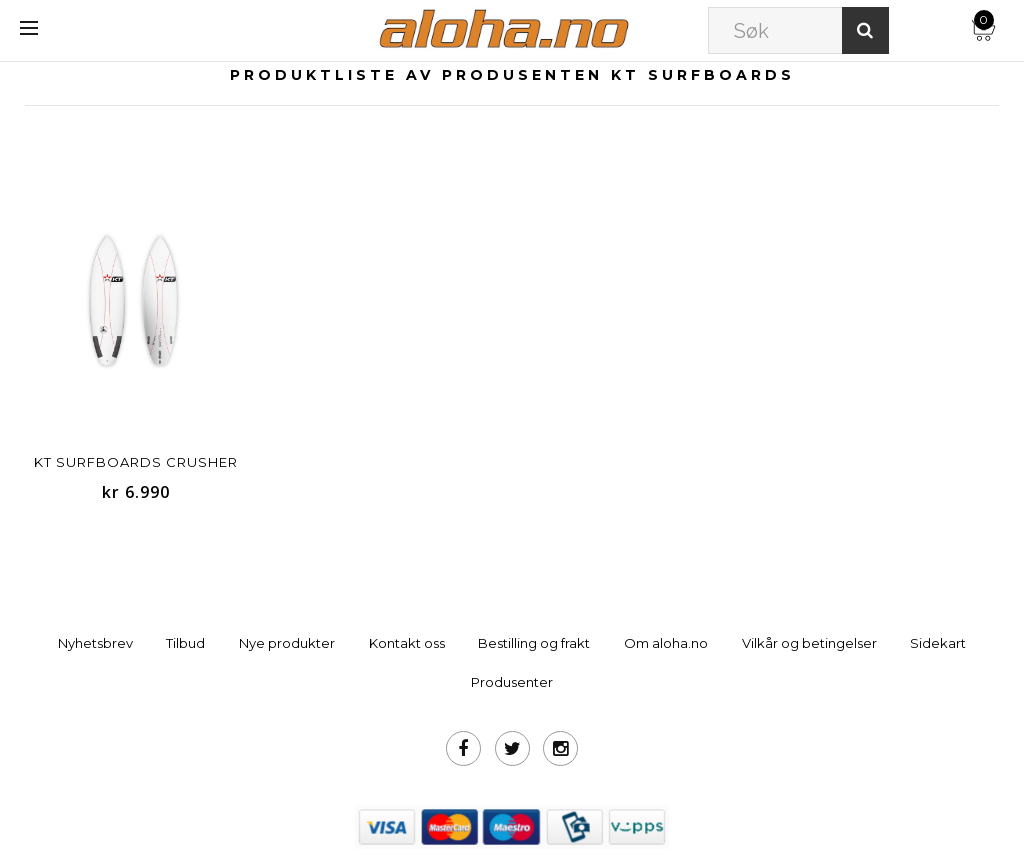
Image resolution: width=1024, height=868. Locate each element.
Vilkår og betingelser (809, 643)
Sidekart (938, 643)
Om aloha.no (666, 643)
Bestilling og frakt (534, 643)
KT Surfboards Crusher (136, 462)
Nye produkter (287, 643)
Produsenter (512, 682)
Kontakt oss (407, 643)
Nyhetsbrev (95, 643)
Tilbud (185, 643)
